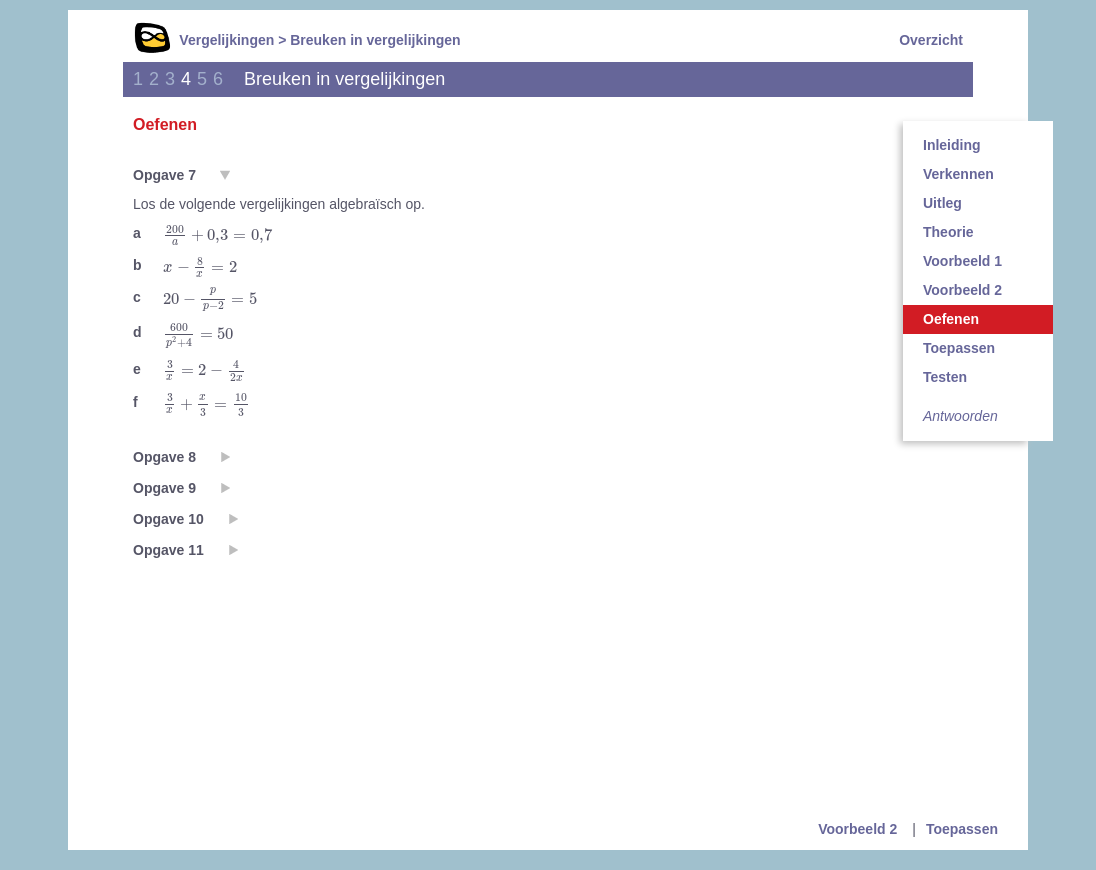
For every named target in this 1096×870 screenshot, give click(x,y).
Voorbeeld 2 (962, 290)
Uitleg (942, 203)
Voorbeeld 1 (962, 261)
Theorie (948, 232)
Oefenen (951, 319)
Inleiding (952, 145)
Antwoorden (960, 416)
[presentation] (217, 235)
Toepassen (959, 348)
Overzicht (931, 40)
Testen (945, 377)
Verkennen (958, 174)
